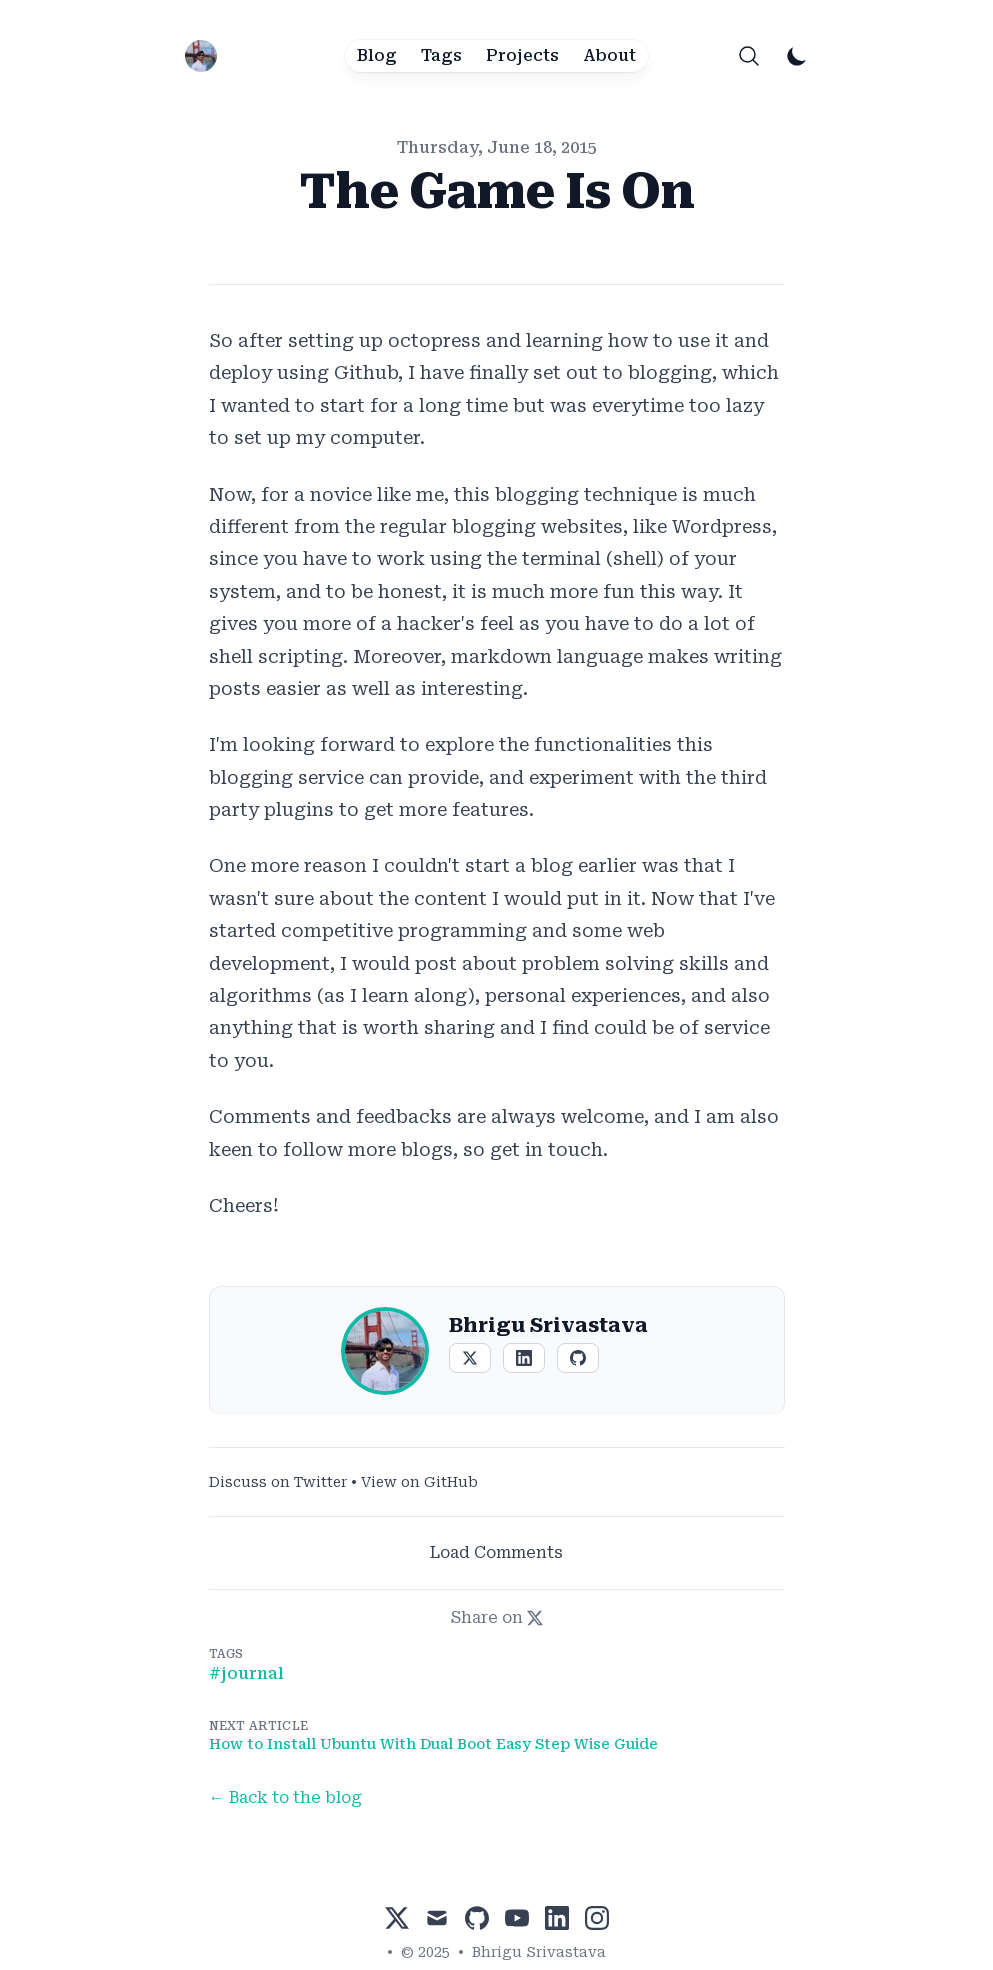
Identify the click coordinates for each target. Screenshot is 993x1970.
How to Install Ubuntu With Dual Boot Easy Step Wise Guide (433, 1744)
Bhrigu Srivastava (539, 1952)
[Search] (749, 56)
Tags (441, 55)
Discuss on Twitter (278, 1482)
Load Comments (496, 1552)
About (609, 55)
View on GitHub (419, 1482)
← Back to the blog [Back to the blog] (285, 1797)
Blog (377, 55)
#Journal (246, 1673)
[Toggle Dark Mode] (797, 56)
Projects (522, 55)
